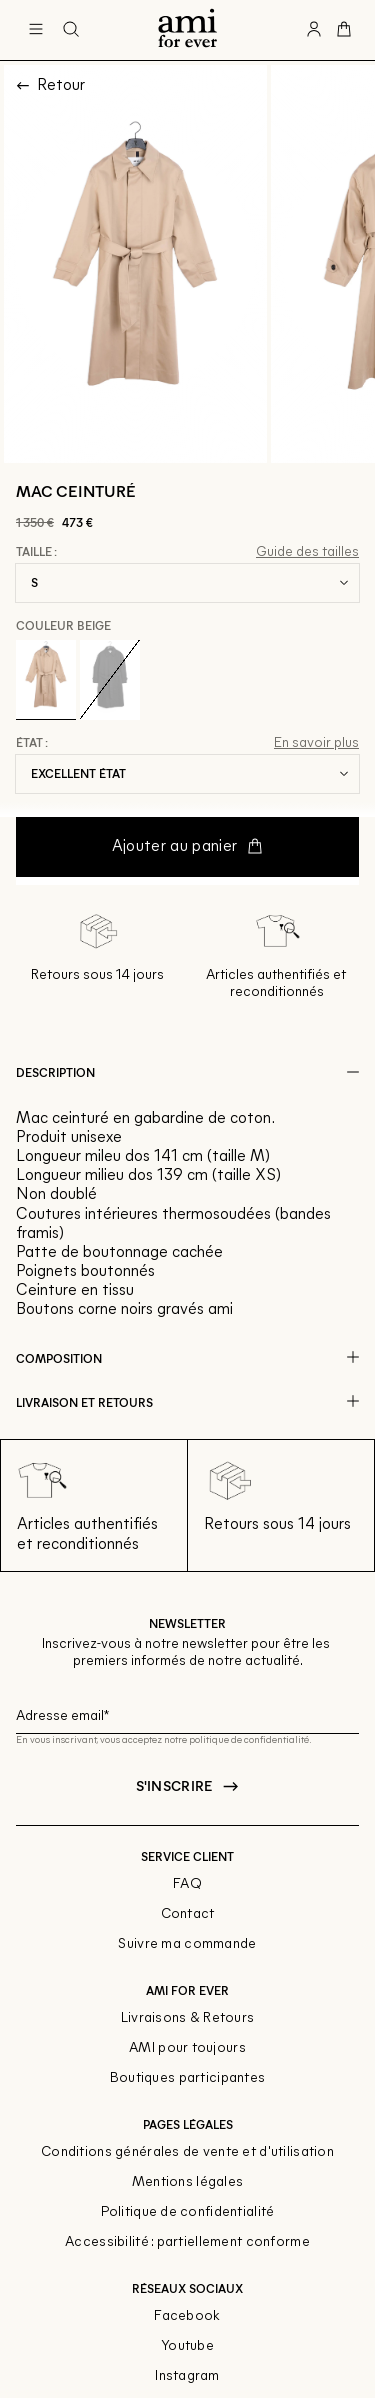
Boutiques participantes (187, 2078)
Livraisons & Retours (188, 2018)
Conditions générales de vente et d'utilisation (187, 2152)
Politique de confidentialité (188, 2212)
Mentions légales (187, 2182)
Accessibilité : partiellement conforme (187, 2242)
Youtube (187, 2346)
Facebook (187, 2316)
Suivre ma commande (187, 1944)
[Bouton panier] (344, 30)
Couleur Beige (63, 625)
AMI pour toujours (187, 2048)
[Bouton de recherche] (71, 30)
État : (32, 743)
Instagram (187, 2376)
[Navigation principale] (36, 30)
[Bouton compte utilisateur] (314, 30)
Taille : (36, 552)
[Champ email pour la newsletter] (187, 1713)
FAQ (187, 1884)
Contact (188, 1914)
